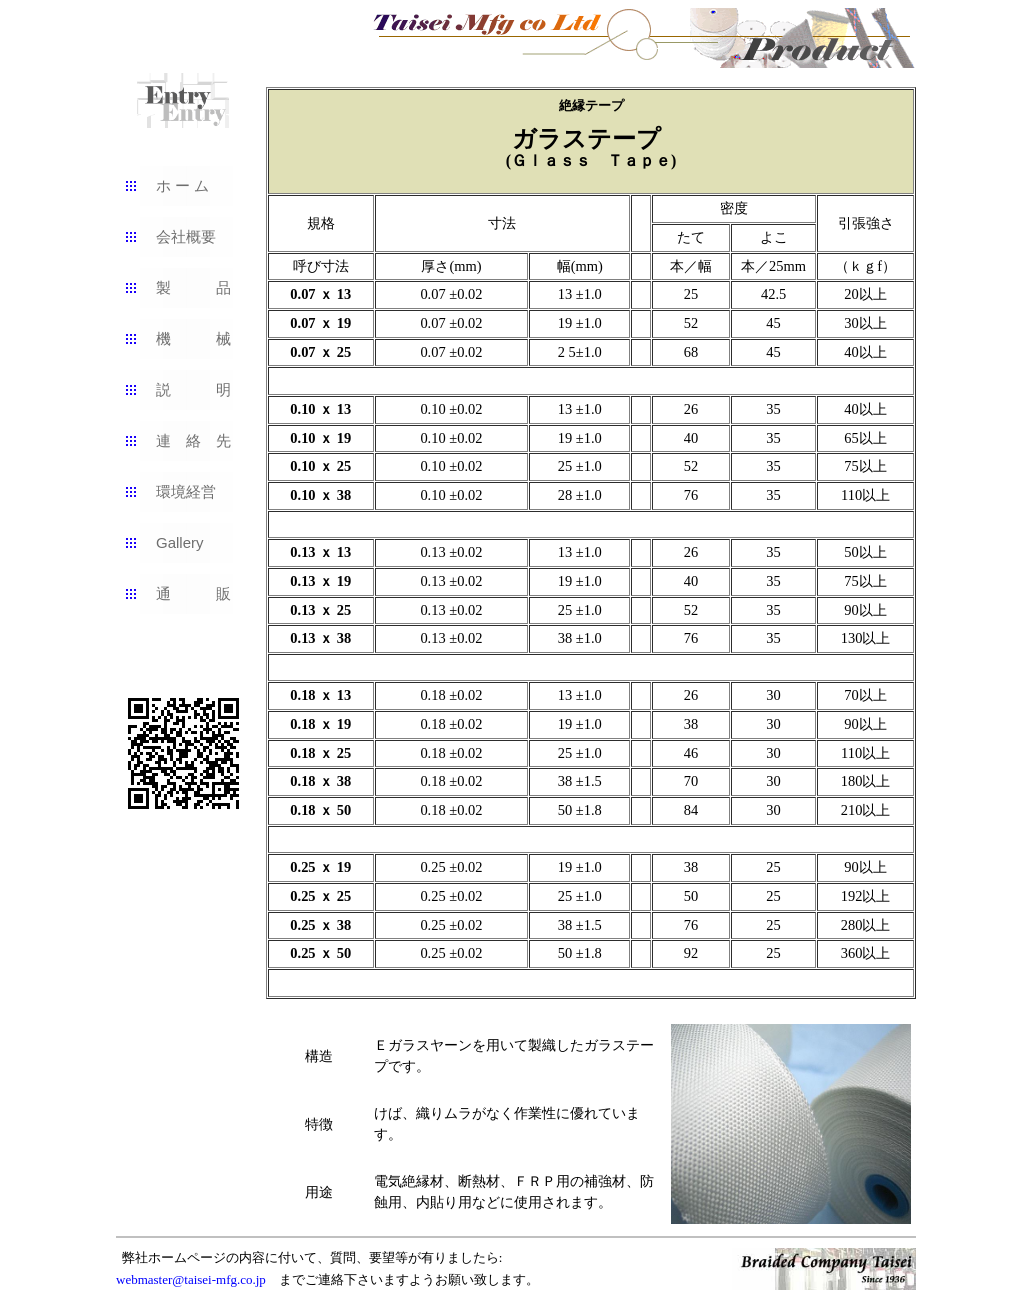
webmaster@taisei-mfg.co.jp (191, 1279)
